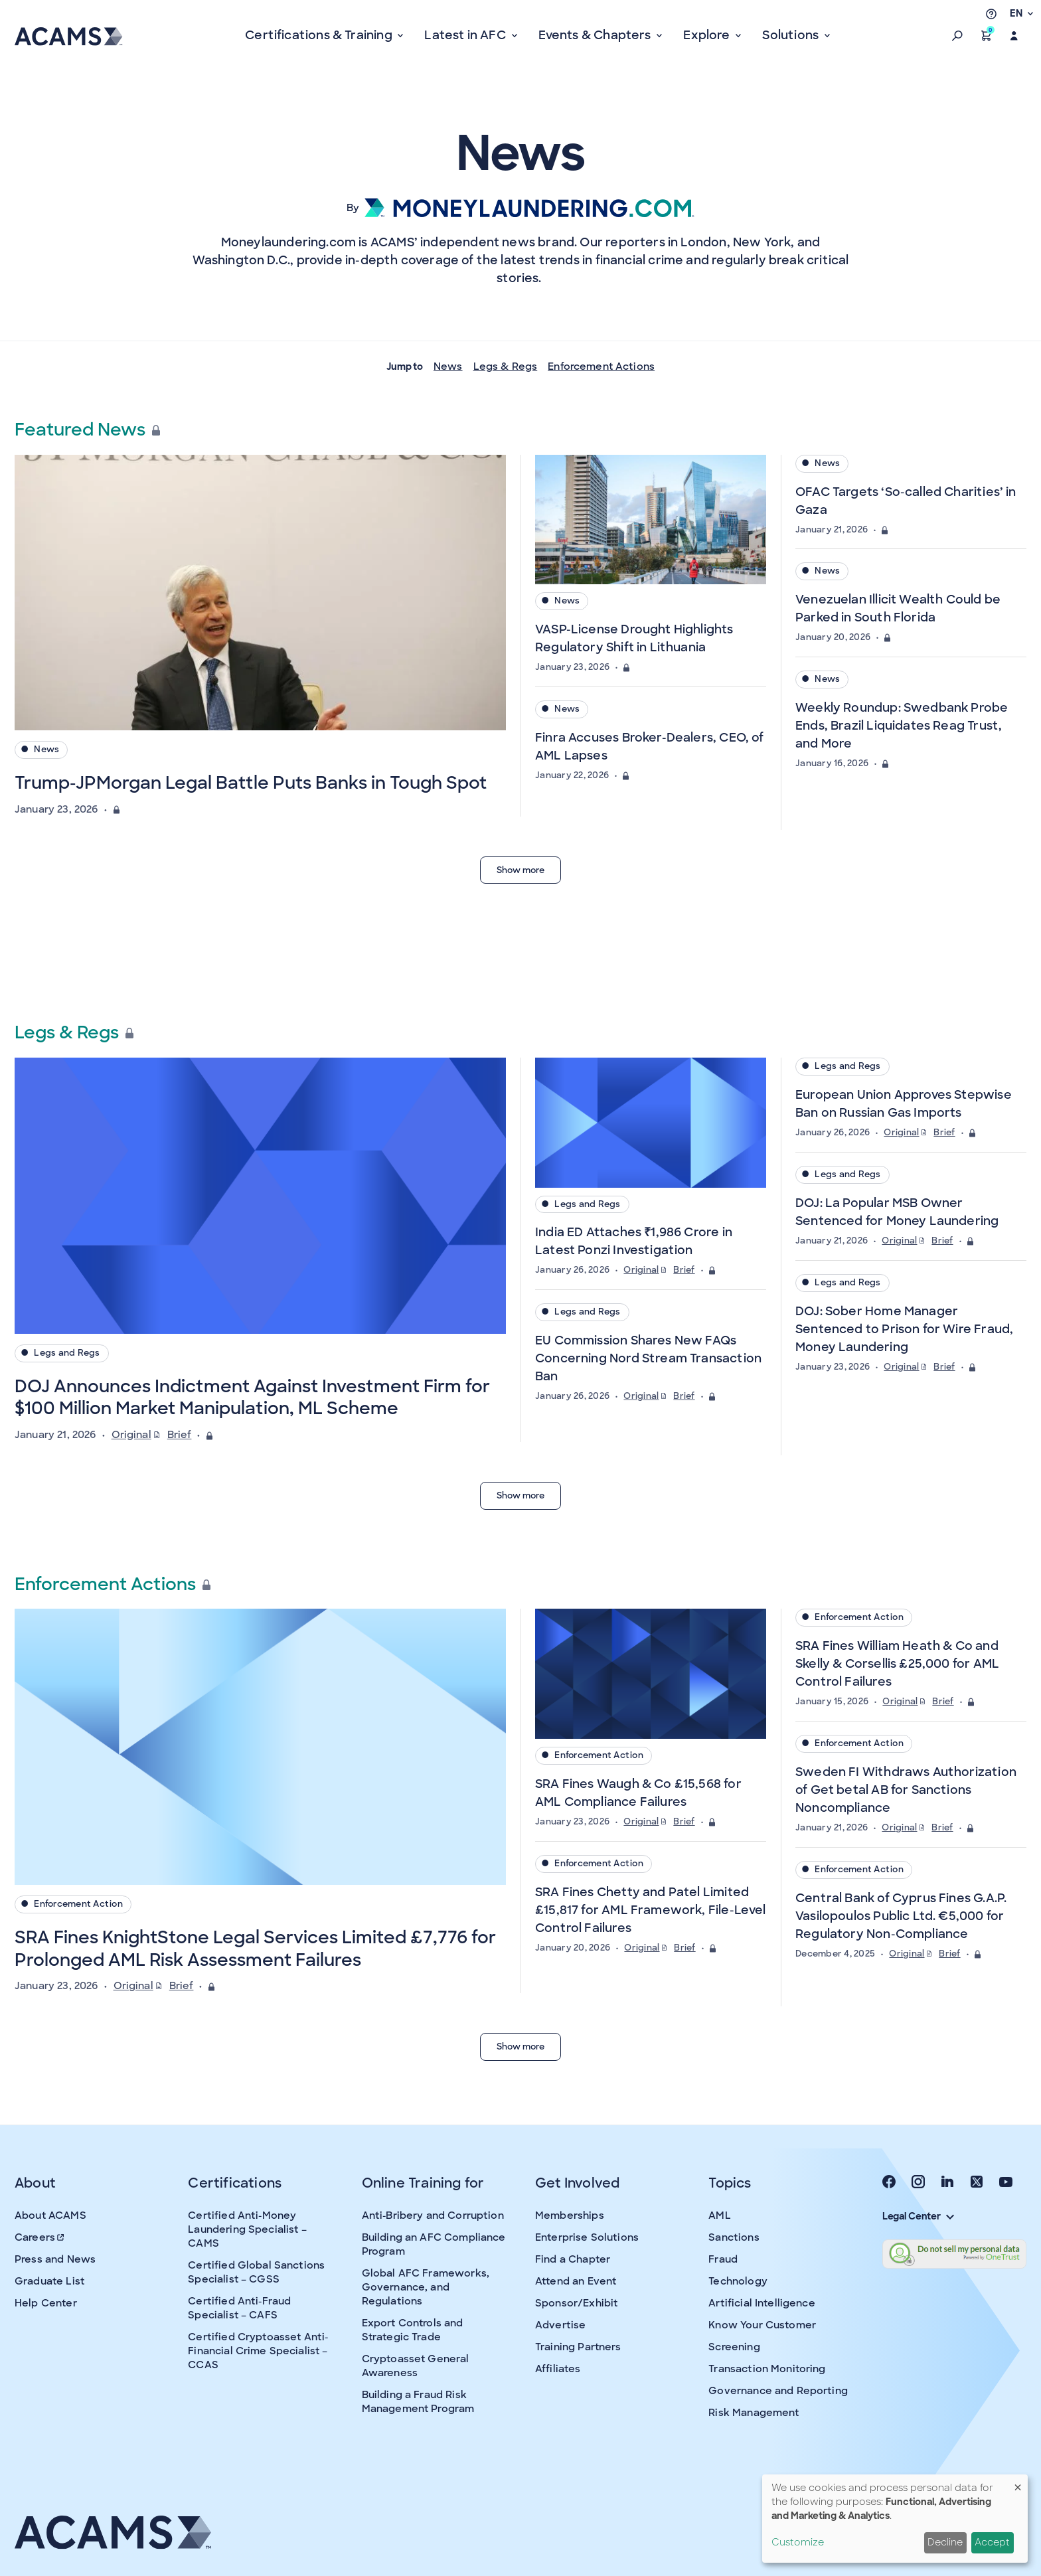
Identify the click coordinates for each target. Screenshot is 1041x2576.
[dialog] (895, 2518)
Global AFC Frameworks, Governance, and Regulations (425, 2287)
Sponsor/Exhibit (576, 2303)
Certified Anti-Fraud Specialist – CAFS (239, 2308)
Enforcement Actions (601, 366)
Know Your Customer (762, 2325)
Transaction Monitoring (766, 2368)
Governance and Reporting (778, 2390)
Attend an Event (575, 2281)
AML (719, 2215)
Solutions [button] (791, 35)
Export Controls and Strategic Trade (412, 2330)
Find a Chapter (572, 2259)
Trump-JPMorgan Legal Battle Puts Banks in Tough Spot (251, 782)
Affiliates (558, 2368)
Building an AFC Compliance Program (434, 2244)
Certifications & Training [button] (320, 35)
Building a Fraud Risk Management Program (418, 2401)
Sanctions (733, 2237)
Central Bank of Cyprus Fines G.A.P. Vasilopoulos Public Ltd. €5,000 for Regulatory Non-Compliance (900, 1916)
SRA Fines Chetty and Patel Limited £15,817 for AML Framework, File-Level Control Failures (650, 1910)
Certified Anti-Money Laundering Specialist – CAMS (247, 2229)
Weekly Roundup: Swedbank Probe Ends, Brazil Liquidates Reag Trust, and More (901, 726)
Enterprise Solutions (587, 2237)
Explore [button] (707, 35)
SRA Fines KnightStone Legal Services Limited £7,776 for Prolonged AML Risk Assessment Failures (255, 1948)
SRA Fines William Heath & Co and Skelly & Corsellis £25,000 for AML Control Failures (897, 1664)
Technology (737, 2281)
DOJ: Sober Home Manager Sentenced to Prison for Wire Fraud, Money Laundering (904, 1329)
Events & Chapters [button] (596, 35)
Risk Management (753, 2412)
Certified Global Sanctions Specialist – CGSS (256, 2272)
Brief (179, 1434)
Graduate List (49, 2281)
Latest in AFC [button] (466, 35)
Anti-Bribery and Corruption (433, 2215)
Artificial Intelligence (761, 2303)
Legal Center (918, 2216)
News (448, 366)
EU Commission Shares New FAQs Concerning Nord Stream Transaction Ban (648, 1358)
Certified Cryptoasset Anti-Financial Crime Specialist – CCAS (258, 2351)
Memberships (569, 2215)
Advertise (560, 2325)
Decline (945, 2542)
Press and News (55, 2259)
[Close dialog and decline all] (1018, 2482)
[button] (957, 36)
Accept (992, 2542)
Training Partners (578, 2347)
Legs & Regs (505, 366)
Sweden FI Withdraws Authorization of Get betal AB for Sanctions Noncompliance (905, 1790)
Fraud (723, 2259)
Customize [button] (797, 2542)
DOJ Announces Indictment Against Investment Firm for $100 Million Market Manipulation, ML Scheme (252, 1397)
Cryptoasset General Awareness (415, 2365)
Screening (734, 2347)
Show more (520, 870)
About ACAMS (50, 2215)
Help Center (46, 2303)
